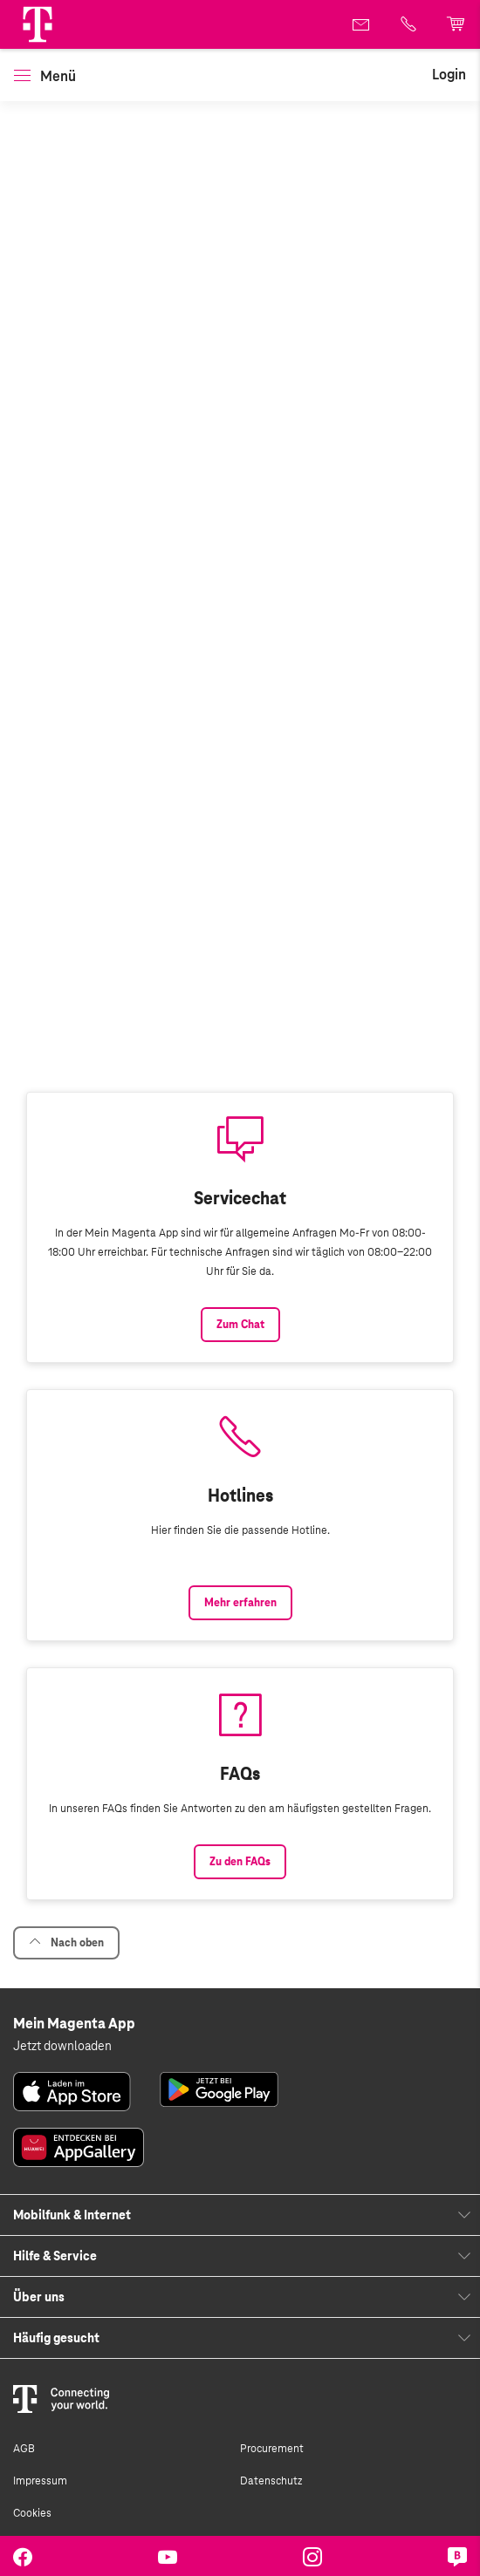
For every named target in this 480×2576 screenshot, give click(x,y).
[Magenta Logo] (37, 24)
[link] (362, 24)
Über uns (39, 2297)
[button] (37, 24)
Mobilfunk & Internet (72, 2215)
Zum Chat (240, 1325)
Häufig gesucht (56, 2338)
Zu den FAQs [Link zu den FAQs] (240, 1862)
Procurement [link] (272, 2449)
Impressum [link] (40, 2481)
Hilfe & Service (55, 2256)
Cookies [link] (32, 2513)
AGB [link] (24, 2449)
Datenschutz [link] (271, 2481)
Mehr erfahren (240, 1603)
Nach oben (66, 1942)
